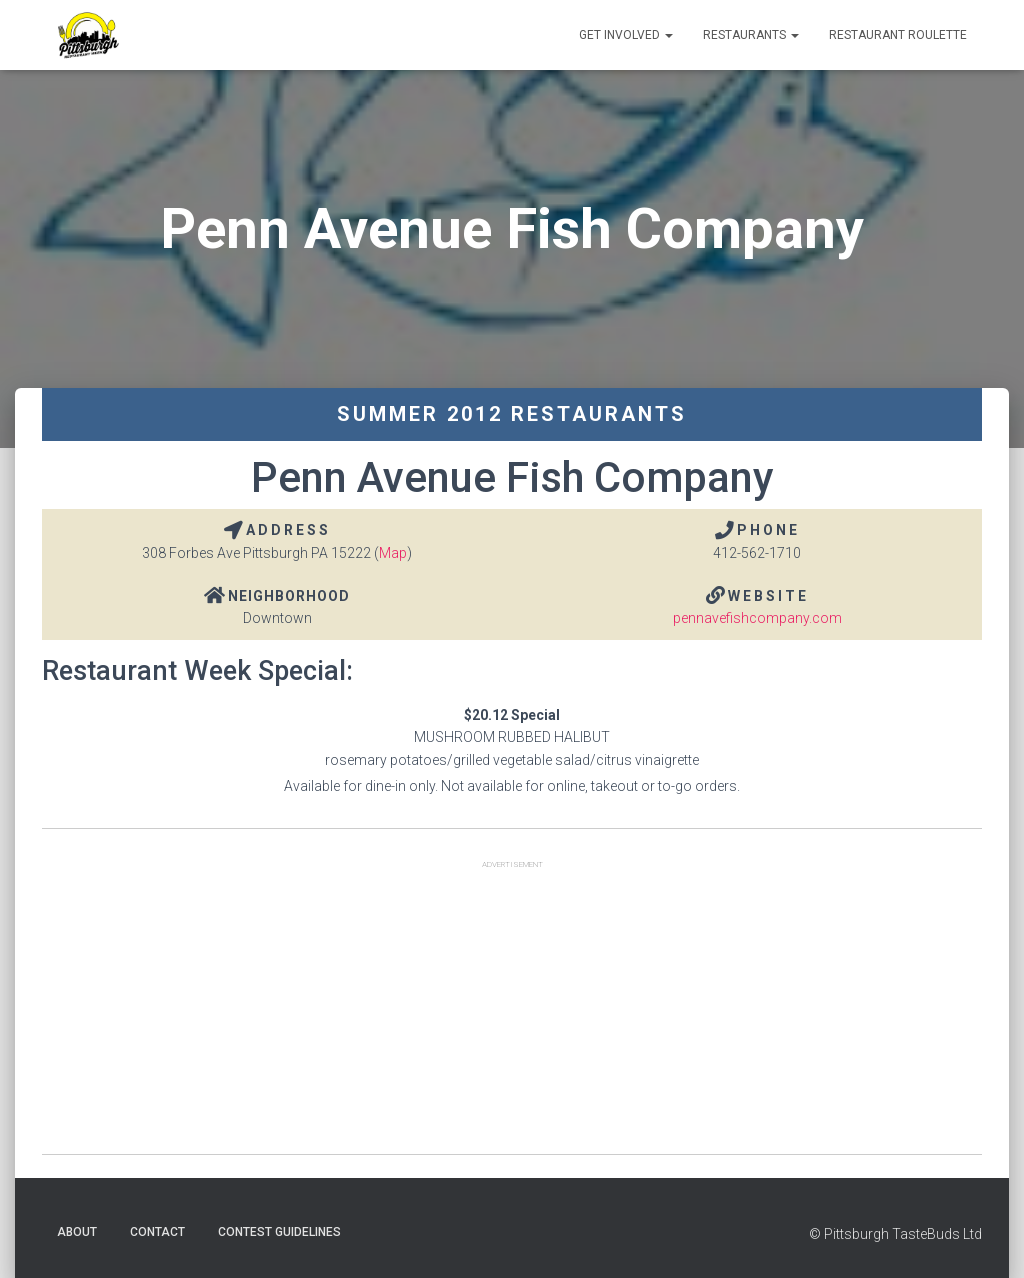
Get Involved (626, 35)
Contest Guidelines (279, 1232)
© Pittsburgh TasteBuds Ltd (895, 1234)
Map (393, 553)
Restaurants (751, 35)
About (77, 1232)
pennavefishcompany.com (757, 618)
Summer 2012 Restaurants (512, 414)
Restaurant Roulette (898, 35)
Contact (157, 1232)
